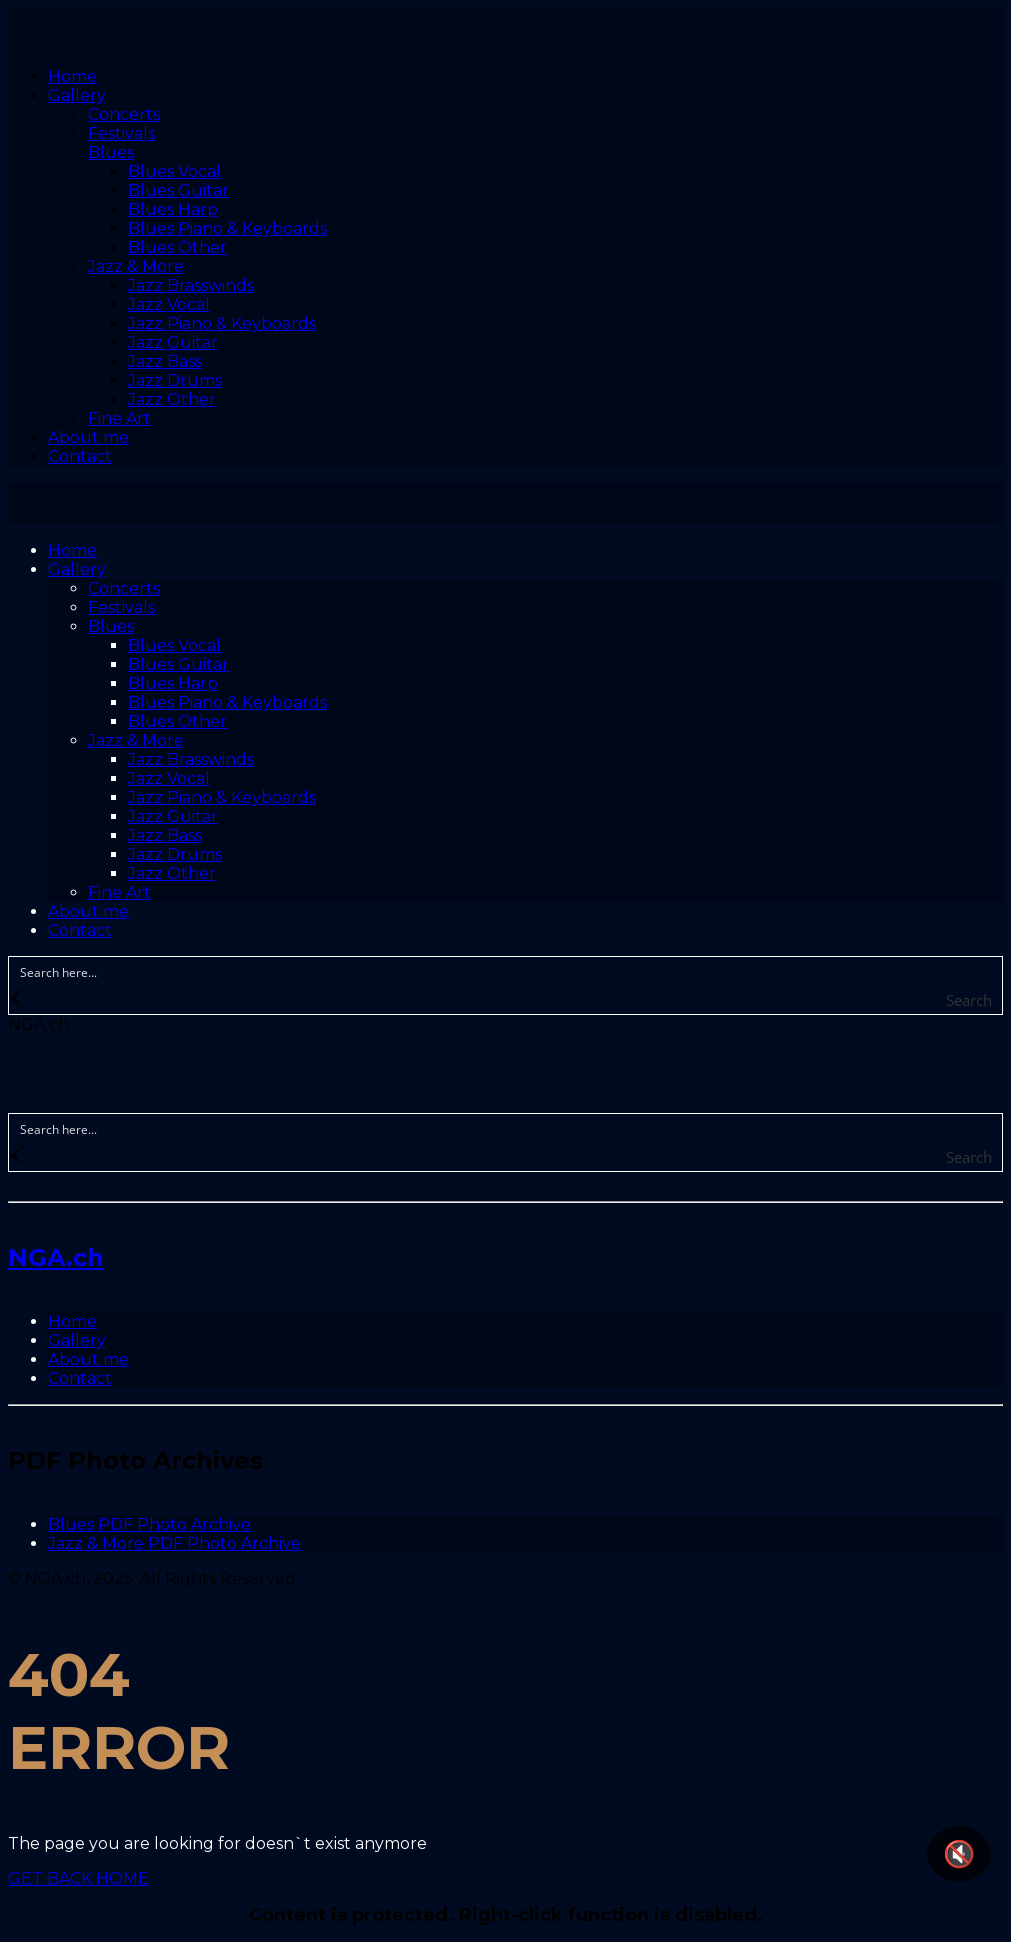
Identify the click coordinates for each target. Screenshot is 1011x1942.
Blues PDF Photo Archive (149, 1524)
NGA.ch (56, 1257)
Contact (80, 1378)
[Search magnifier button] (988, 1000)
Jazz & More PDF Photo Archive (174, 1543)
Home (72, 1321)
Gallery (77, 1340)
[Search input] (506, 971)
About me (88, 1359)
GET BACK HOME (78, 1878)
